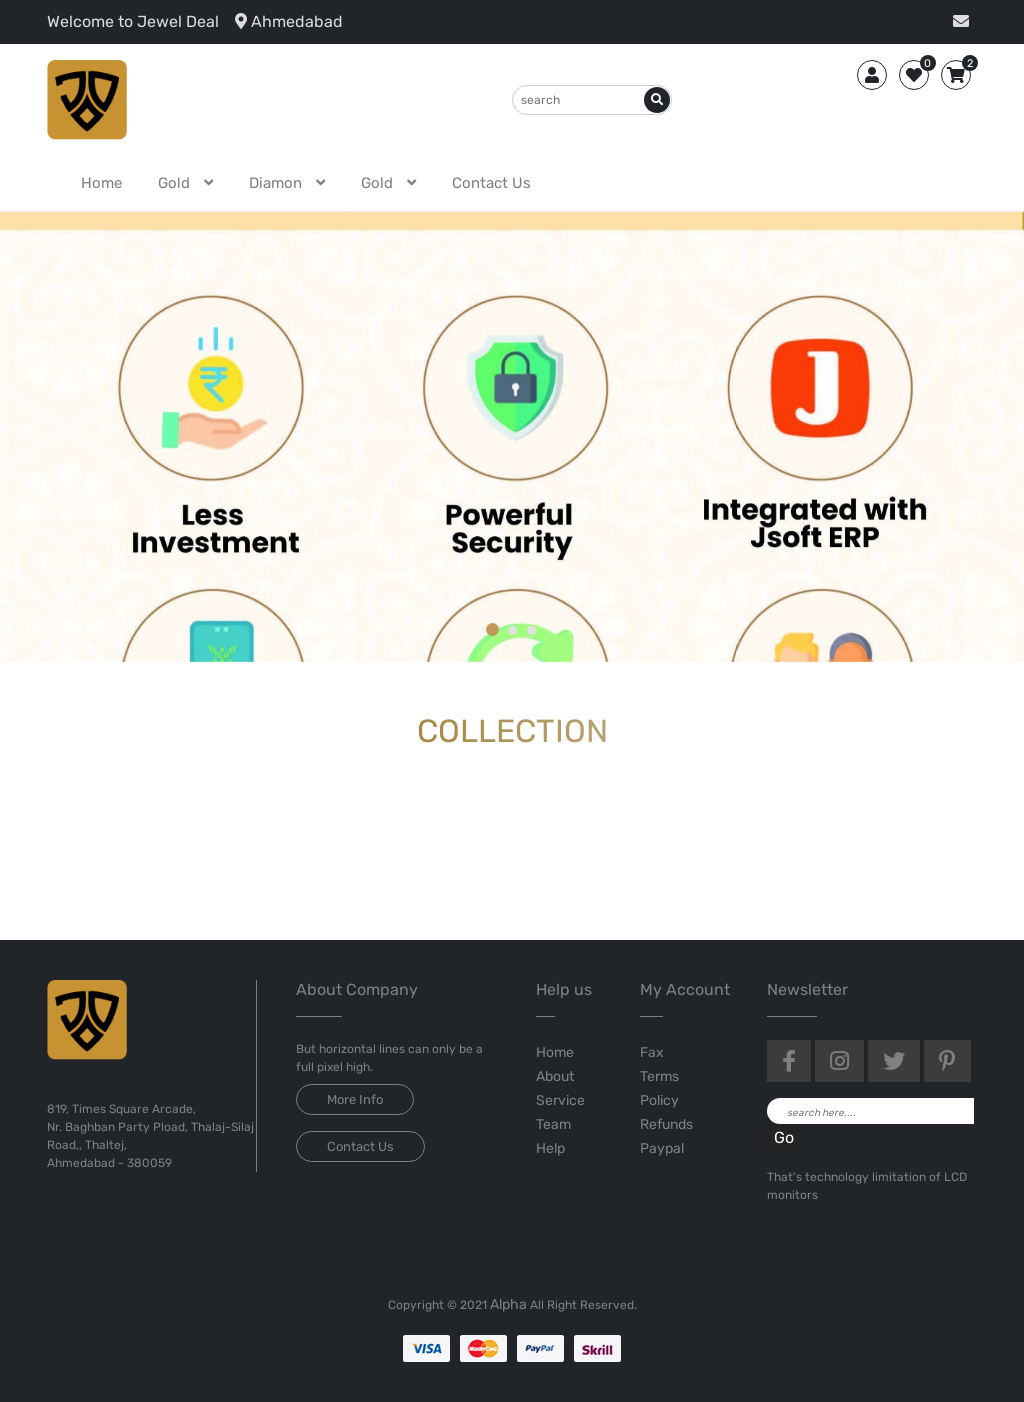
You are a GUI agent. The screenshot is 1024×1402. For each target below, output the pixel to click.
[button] (493, 630)
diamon (277, 183)
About (555, 1076)
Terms (659, 1076)
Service (560, 1100)
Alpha (508, 1304)
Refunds (666, 1124)
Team (553, 1124)
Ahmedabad (289, 21)
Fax (652, 1052)
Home (101, 183)
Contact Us (491, 183)
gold (176, 183)
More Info (355, 1099)
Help (550, 1148)
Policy (659, 1100)
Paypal (662, 1148)
